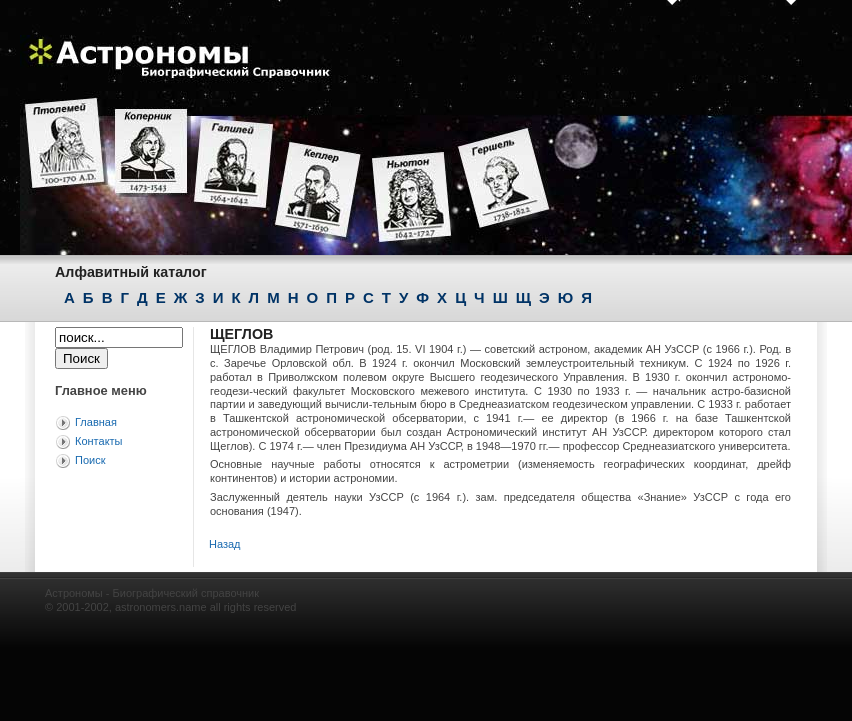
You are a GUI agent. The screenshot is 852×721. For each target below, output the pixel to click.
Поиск (90, 460)
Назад (225, 544)
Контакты (99, 441)
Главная (96, 422)
